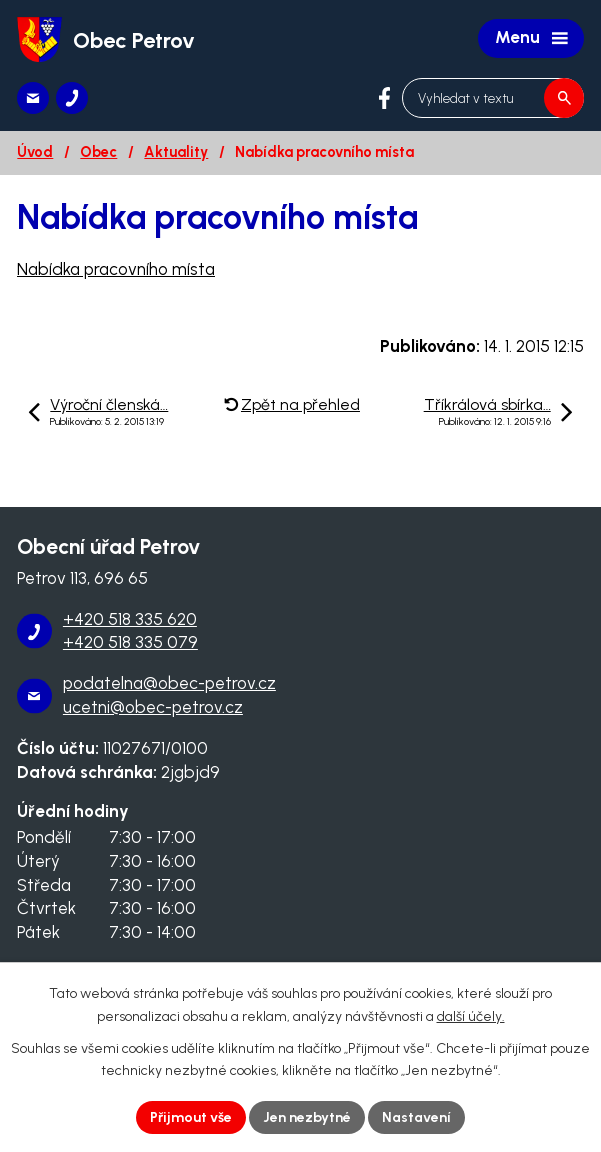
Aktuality (176, 152)
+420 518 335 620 (130, 619)
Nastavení (416, 1117)
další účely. (471, 1016)
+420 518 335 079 (130, 642)
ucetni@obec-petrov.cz (153, 707)
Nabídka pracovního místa (116, 269)
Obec (98, 152)
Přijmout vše (191, 1117)
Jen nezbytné (307, 1117)
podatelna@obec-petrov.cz (169, 683)
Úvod (35, 152)
